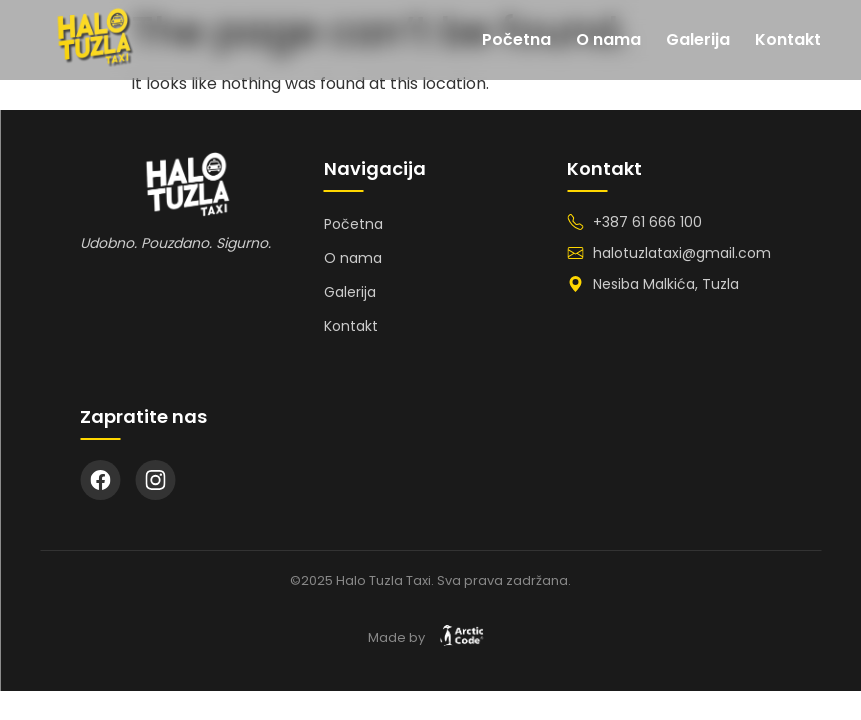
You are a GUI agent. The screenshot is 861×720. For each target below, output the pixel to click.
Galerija (698, 39)
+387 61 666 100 (647, 222)
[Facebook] (100, 480)
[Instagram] (155, 480)
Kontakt (788, 39)
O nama (608, 39)
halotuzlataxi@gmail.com (682, 253)
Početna (516, 39)
